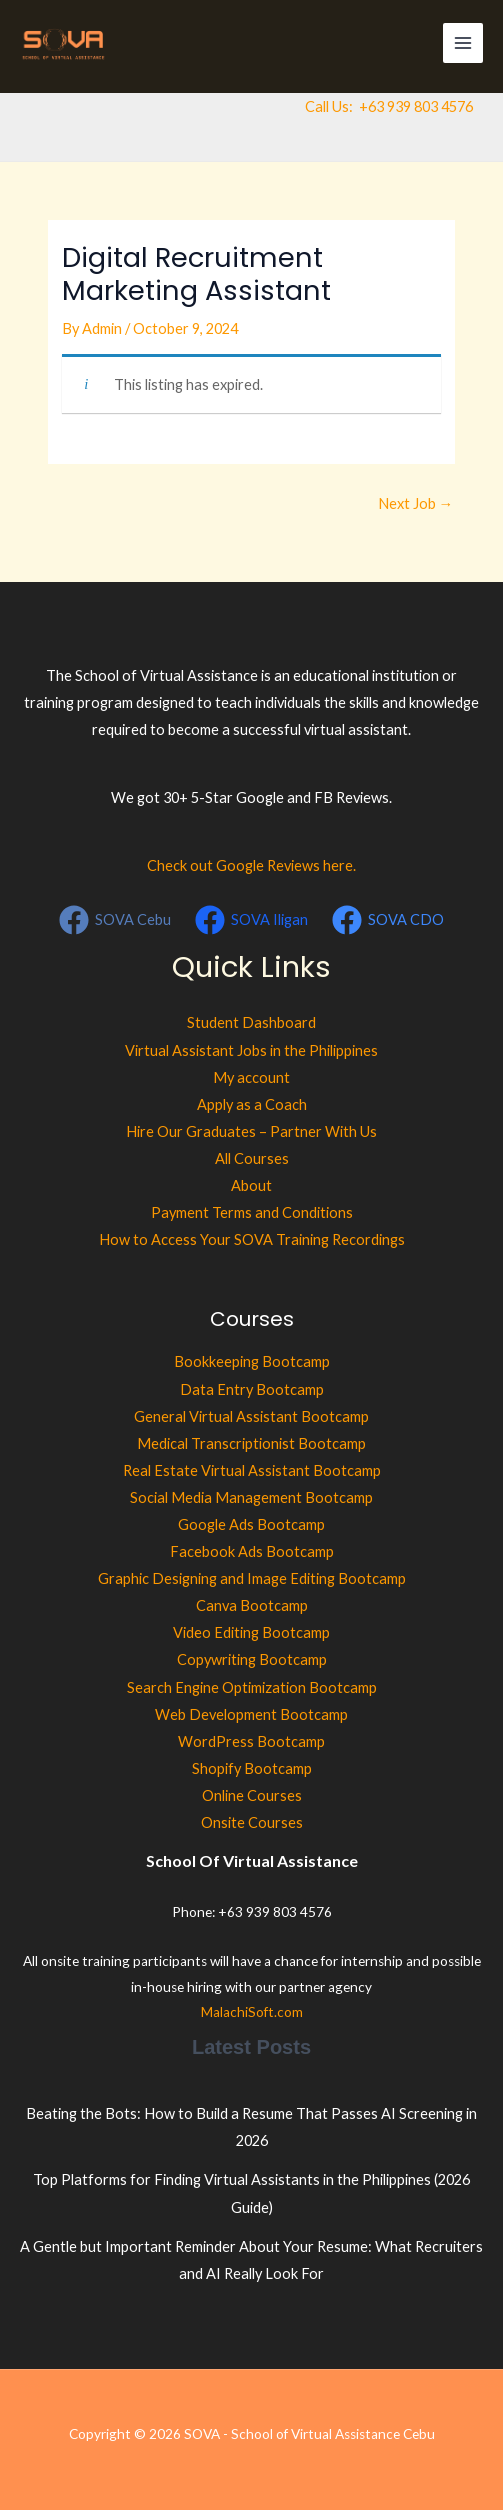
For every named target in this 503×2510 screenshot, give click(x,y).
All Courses (252, 1158)
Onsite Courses (252, 1822)
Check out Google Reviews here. (251, 865)
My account (251, 1077)
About (251, 1185)
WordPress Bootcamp (251, 1741)
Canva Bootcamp (252, 1605)
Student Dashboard (251, 1022)
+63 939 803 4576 (416, 106)
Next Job (416, 503)
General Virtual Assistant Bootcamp (251, 1416)
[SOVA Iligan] (251, 920)
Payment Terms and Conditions (252, 1212)
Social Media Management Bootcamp (251, 1497)
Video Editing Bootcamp (251, 1632)
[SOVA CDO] (388, 920)
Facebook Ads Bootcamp (252, 1551)
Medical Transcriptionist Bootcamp (251, 1443)
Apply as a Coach (252, 1104)
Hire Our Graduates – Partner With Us (251, 1131)
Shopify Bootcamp (252, 1768)
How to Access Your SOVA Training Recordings (252, 1239)
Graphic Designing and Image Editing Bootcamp (252, 1578)
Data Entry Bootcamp (252, 1389)
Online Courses (252, 1795)
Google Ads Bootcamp (251, 1524)
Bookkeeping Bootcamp (252, 1361)
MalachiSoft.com (252, 2012)
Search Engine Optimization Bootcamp (252, 1687)
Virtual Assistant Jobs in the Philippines (251, 1050)
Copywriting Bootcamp (252, 1659)
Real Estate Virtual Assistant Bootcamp (252, 1470)
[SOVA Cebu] (116, 920)
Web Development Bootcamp (251, 1714)
